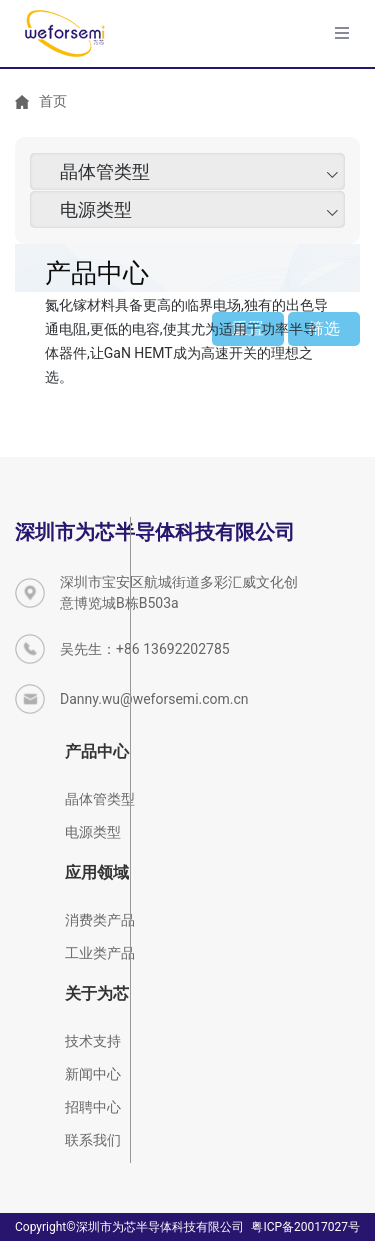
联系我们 (93, 1140)
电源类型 (96, 213)
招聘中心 (93, 1107)
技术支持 (93, 1041)
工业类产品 (100, 953)
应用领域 (97, 872)
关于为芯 (97, 993)
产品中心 (97, 751)
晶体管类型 (105, 175)
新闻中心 (93, 1074)
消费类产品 (100, 920)
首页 (53, 101)
